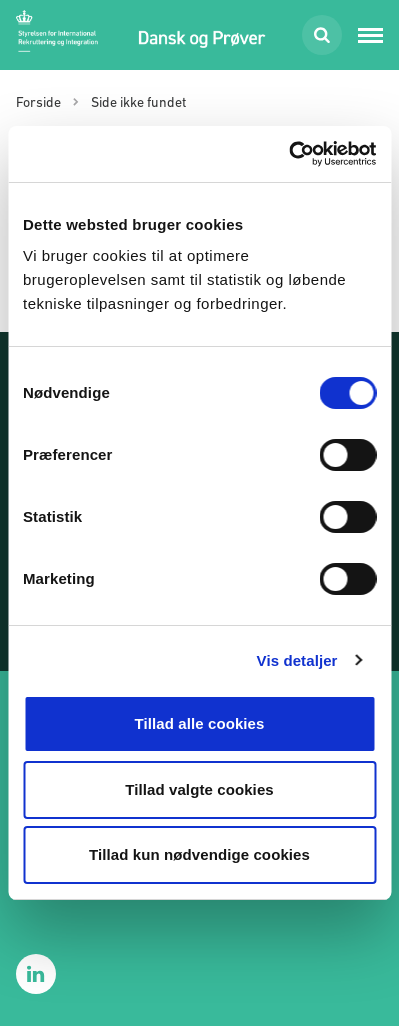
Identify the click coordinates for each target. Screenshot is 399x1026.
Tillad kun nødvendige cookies (199, 854)
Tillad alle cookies (199, 723)
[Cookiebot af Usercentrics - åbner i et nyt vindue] (288, 154)
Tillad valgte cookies (199, 789)
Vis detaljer (297, 660)
